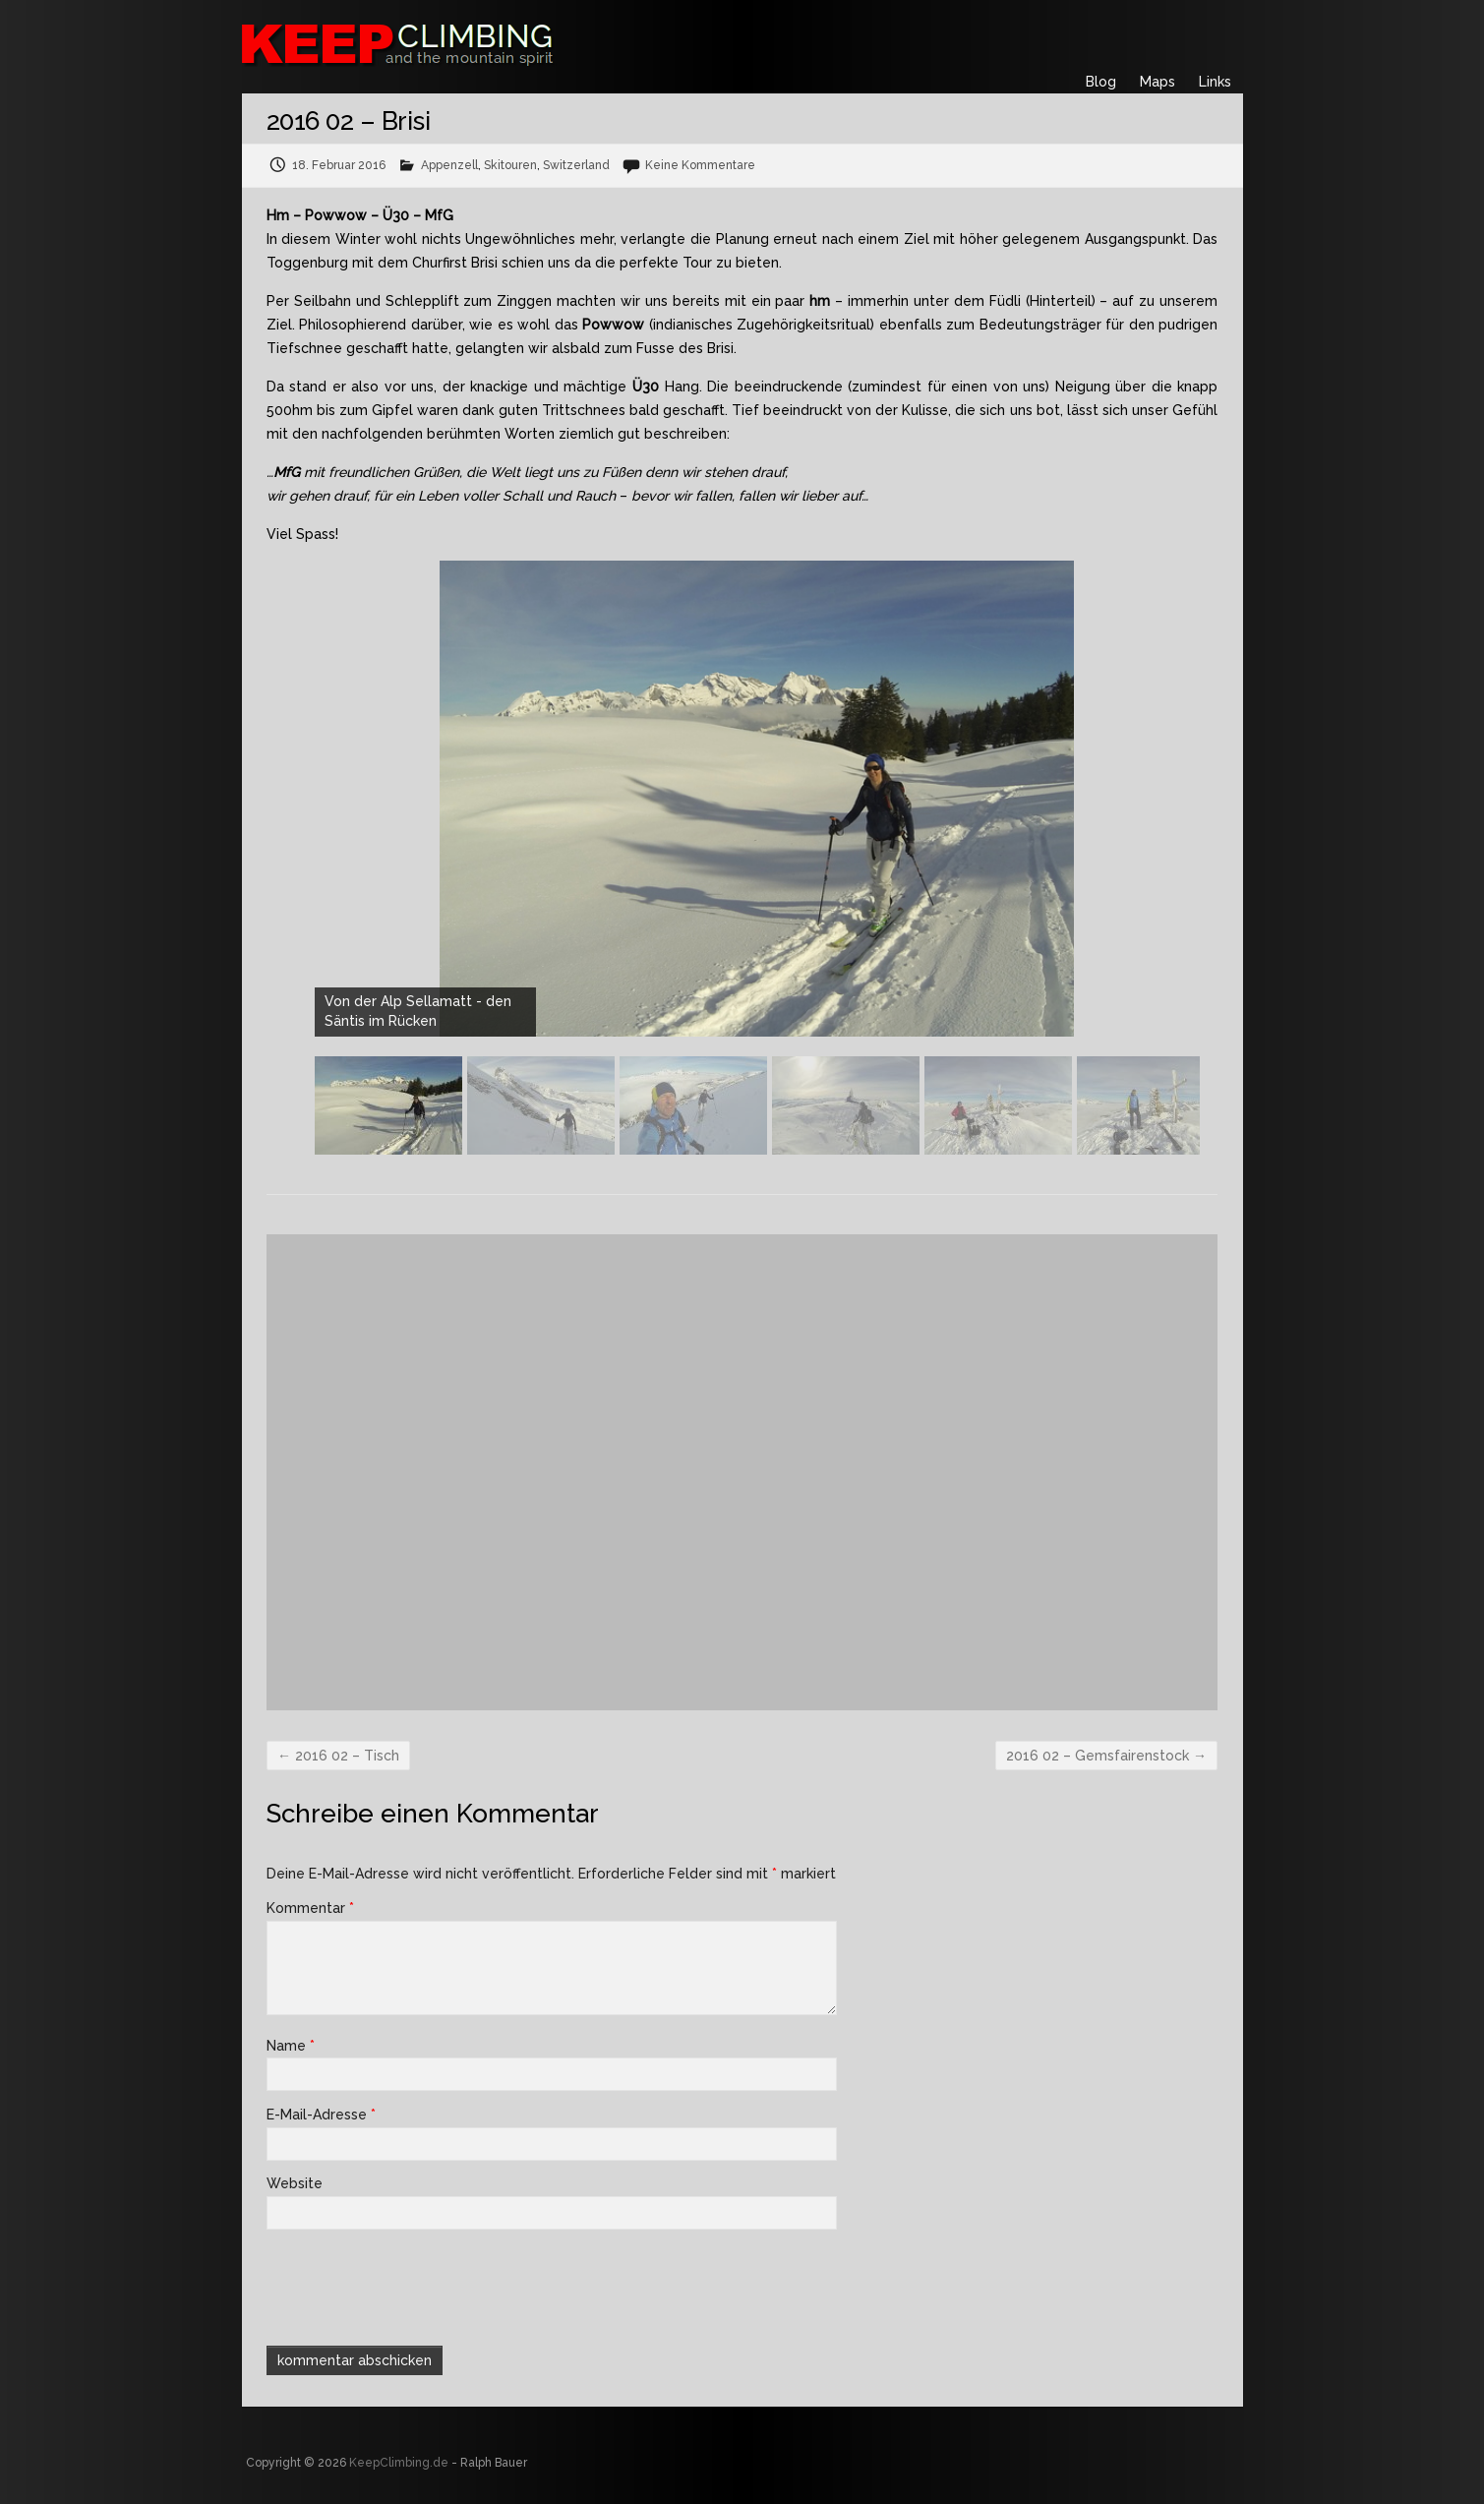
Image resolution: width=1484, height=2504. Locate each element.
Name (291, 2046)
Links (1215, 81)
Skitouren (510, 165)
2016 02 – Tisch (338, 1755)
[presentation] (400, 2284)
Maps (1157, 81)
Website (295, 2183)
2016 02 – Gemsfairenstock (1106, 1755)
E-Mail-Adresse (321, 2114)
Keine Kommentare (700, 165)
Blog (1101, 81)
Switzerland (576, 165)
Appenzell (449, 165)
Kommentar (310, 1908)
